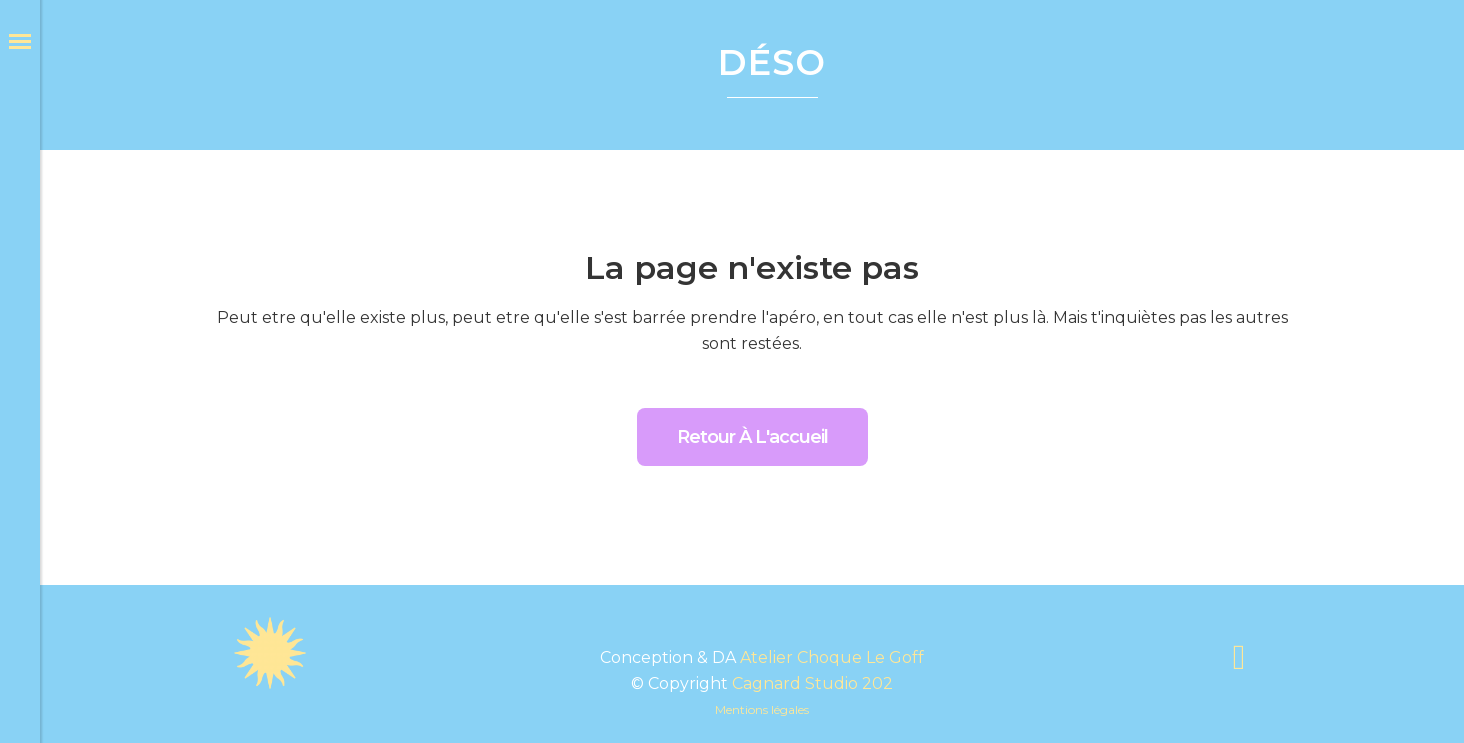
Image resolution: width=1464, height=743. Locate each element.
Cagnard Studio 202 (812, 683)
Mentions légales (762, 709)
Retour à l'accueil (752, 437)
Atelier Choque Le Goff (832, 657)
